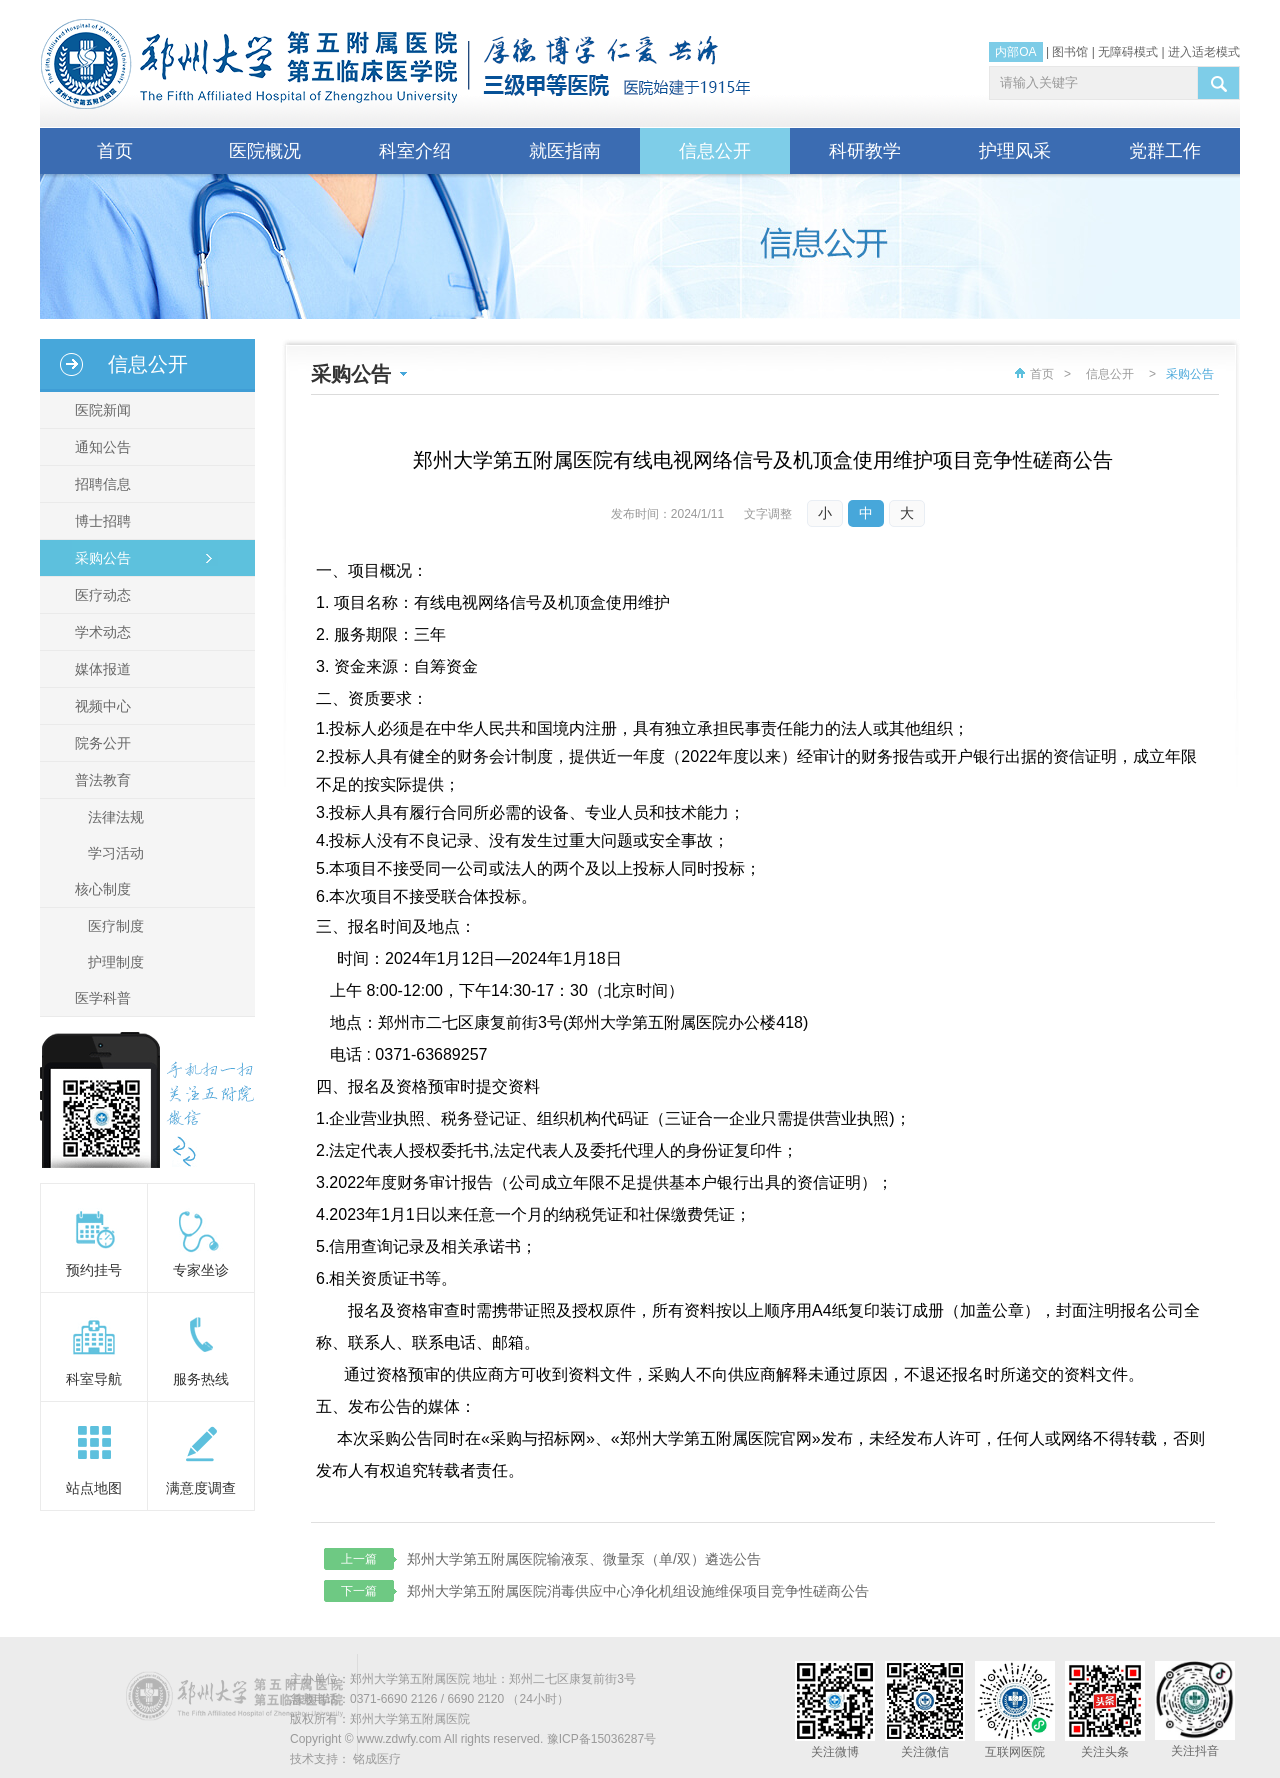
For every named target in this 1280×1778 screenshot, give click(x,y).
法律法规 (116, 817)
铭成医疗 (377, 1759)
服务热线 (201, 1379)
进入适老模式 (1204, 52)
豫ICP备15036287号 (601, 1739)
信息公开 (715, 151)
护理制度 (116, 962)
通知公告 (100, 447)
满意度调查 (201, 1488)
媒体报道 (100, 669)
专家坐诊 (201, 1270)
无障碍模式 (1128, 52)
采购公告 (100, 558)
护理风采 (1015, 151)
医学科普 (100, 998)
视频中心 (100, 706)
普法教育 (100, 780)
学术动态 (100, 632)
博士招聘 (100, 521)
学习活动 (116, 853)
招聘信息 (100, 484)
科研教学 (865, 151)
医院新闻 (100, 410)
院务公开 (100, 743)
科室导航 (94, 1379)
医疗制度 (116, 926)
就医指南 (565, 151)
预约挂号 (94, 1270)
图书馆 (1070, 52)
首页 (115, 151)
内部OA (1015, 52)
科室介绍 (415, 151)
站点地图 (94, 1488)
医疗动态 (100, 595)
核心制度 (100, 889)
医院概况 (265, 151)
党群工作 (1165, 151)
